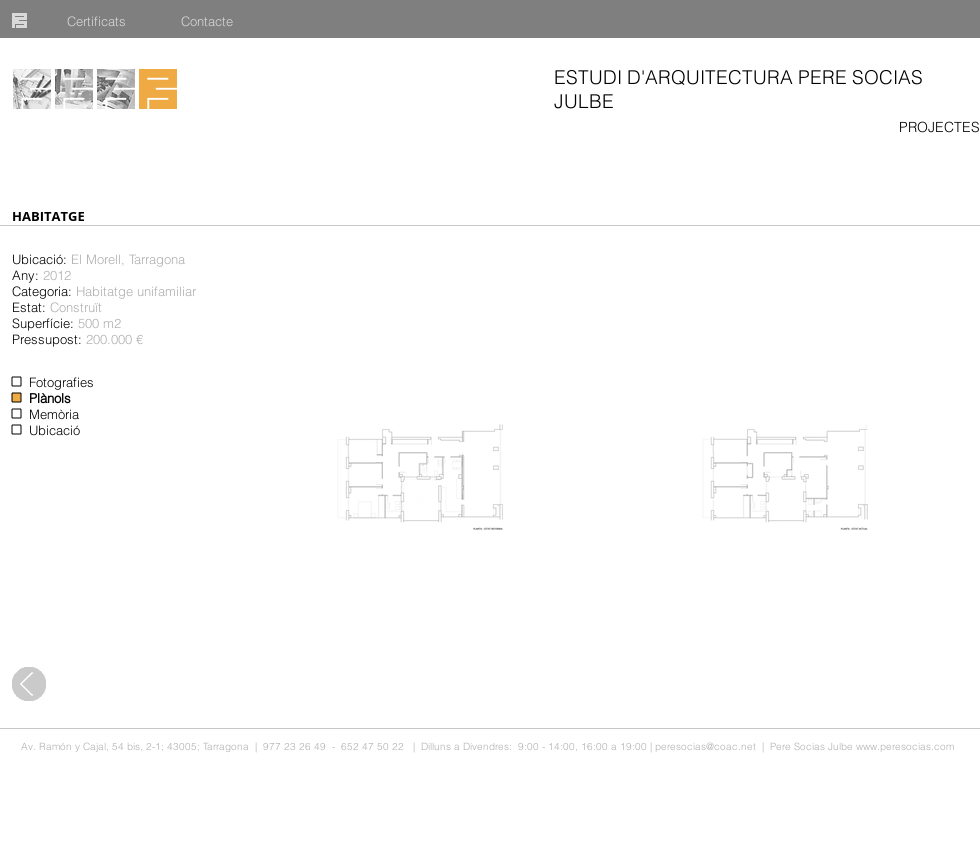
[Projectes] (32, 89)
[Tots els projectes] (29, 684)
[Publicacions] (116, 89)
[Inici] (158, 89)
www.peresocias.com (905, 746)
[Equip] (74, 89)
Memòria (54, 414)
